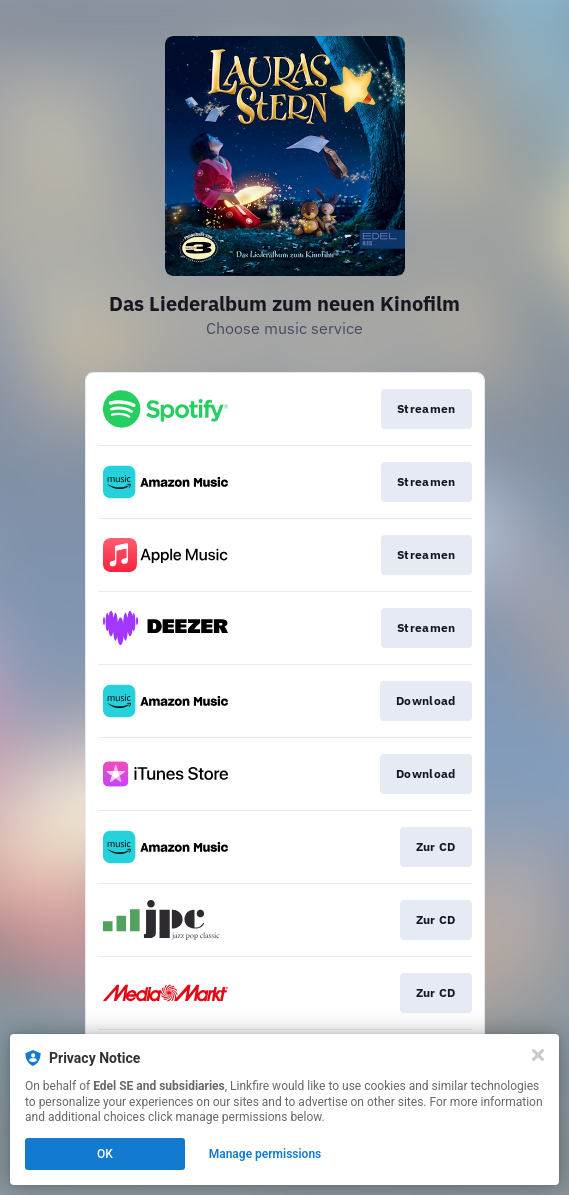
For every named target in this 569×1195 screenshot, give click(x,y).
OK (105, 1154)
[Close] (538, 1055)
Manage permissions (265, 1154)
